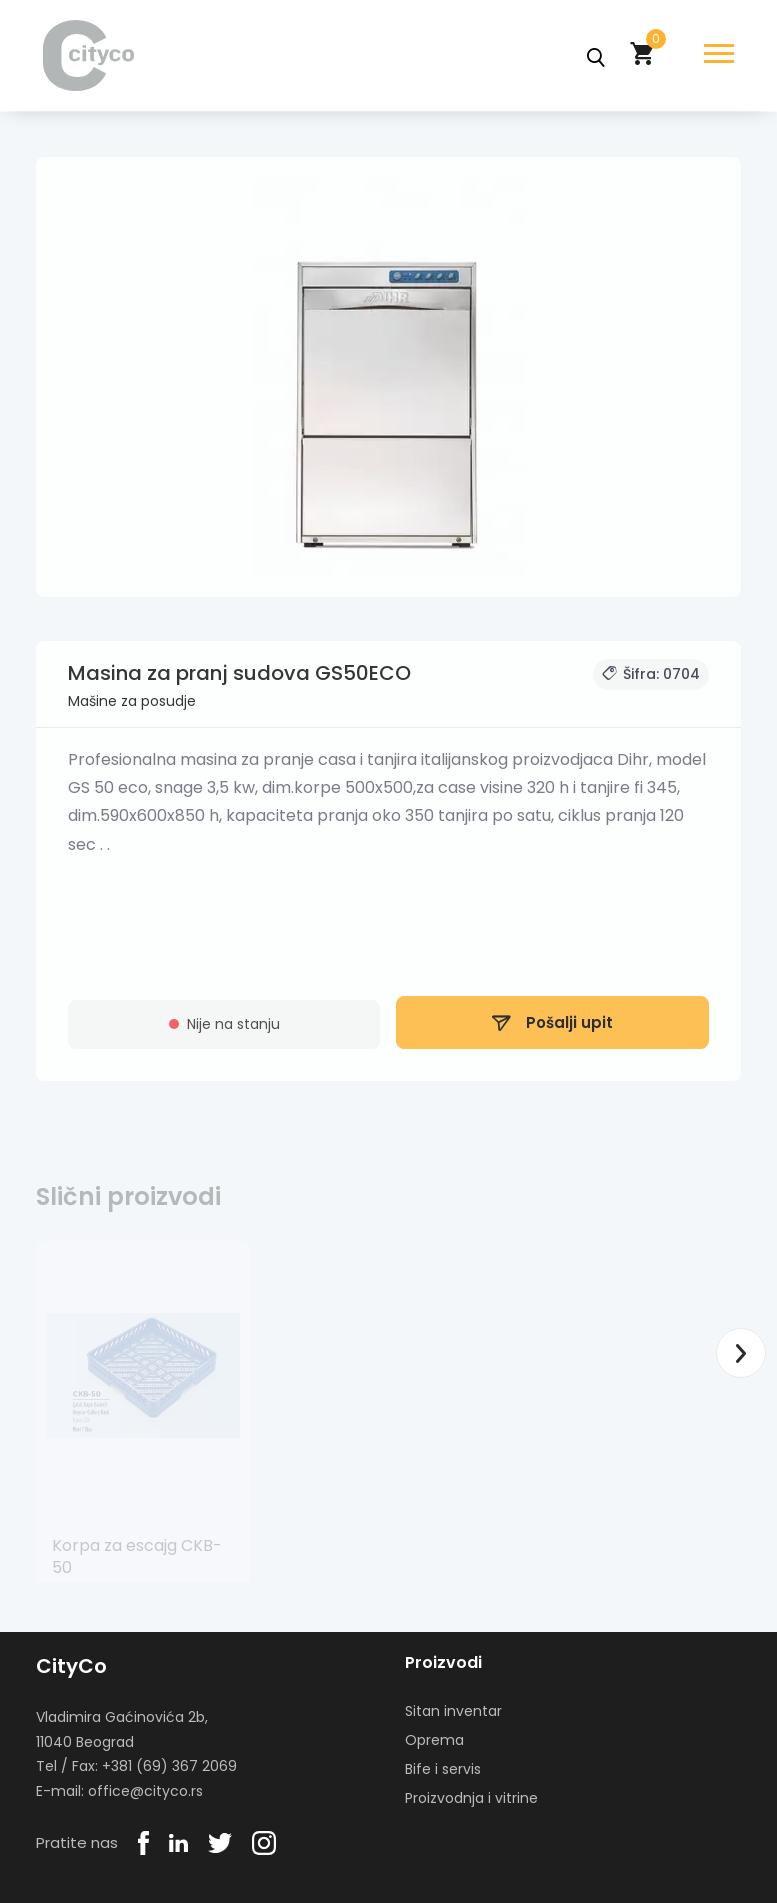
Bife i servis (443, 1769)
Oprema (434, 1740)
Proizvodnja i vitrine (471, 1798)
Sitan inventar (453, 1711)
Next (741, 1353)
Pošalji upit (552, 1029)
